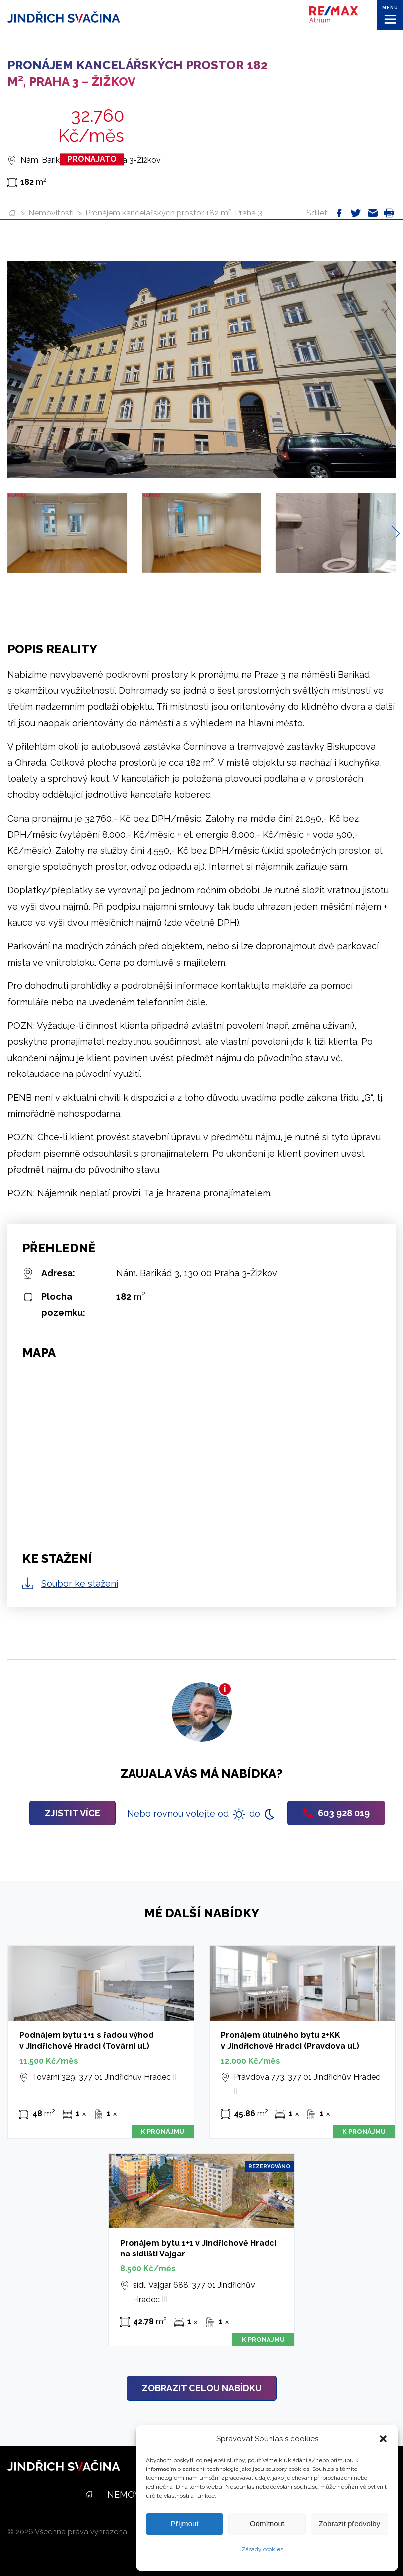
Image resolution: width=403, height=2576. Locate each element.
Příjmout (185, 2523)
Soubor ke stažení (79, 1583)
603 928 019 (336, 1813)
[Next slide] (392, 533)
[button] (383, 2439)
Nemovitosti (51, 212)
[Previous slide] (11, 533)
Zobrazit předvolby (349, 2523)
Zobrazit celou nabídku (202, 2388)
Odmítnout (267, 2523)
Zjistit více (72, 1813)
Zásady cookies (262, 2549)
